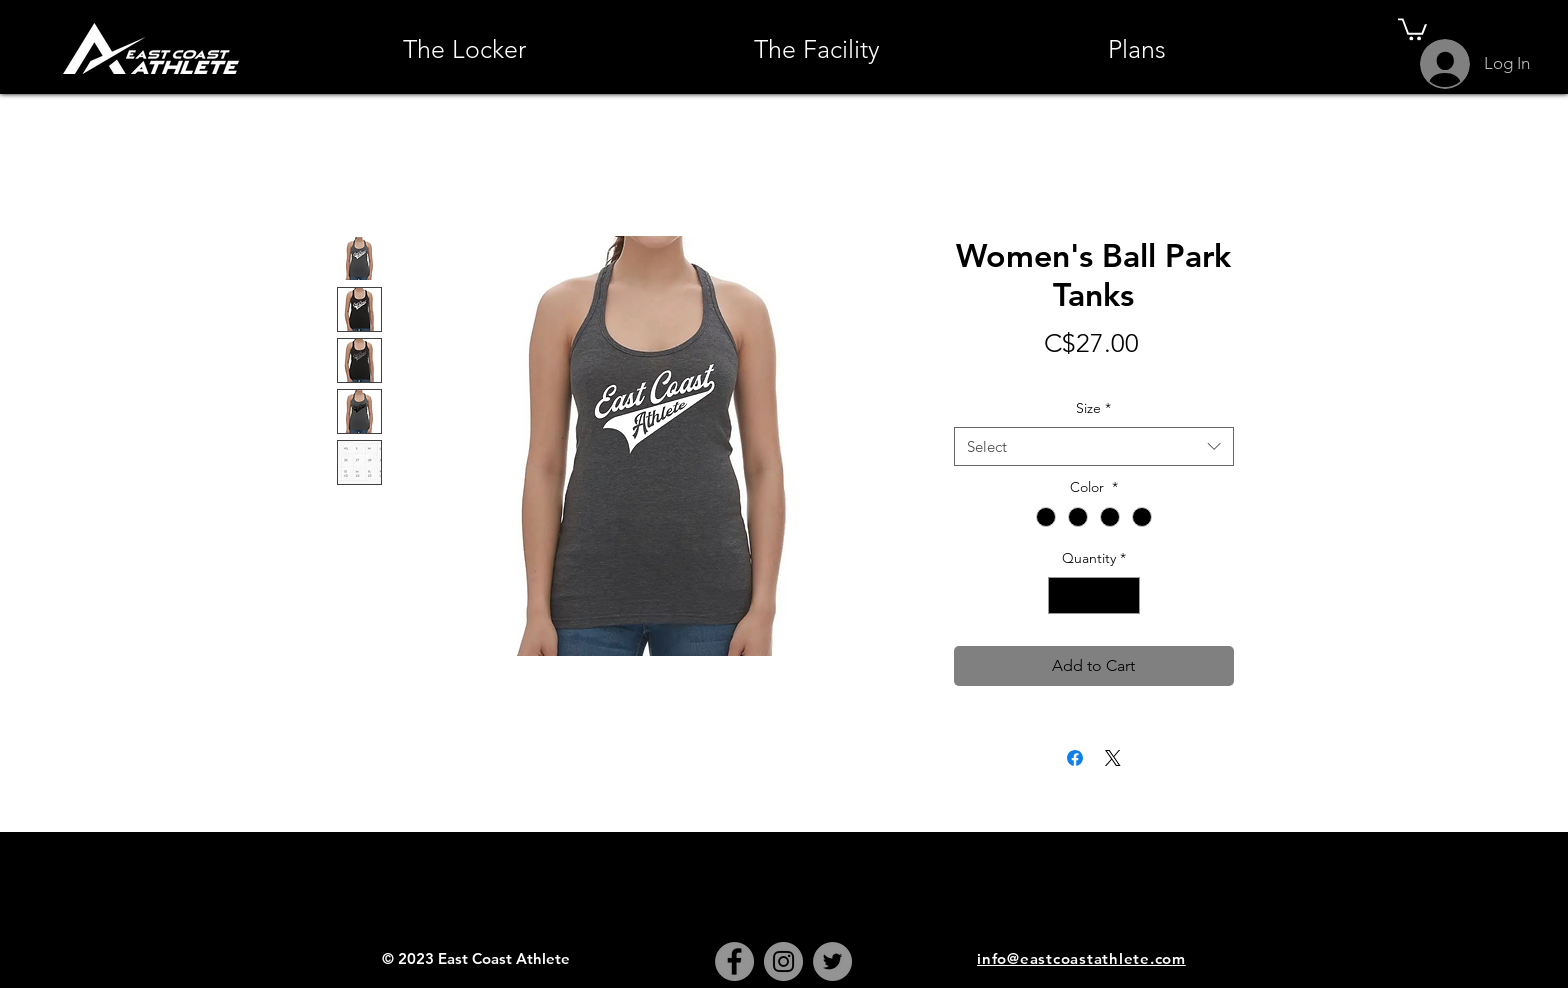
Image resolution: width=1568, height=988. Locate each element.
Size (1093, 408)
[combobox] (1094, 446)
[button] (1412, 28)
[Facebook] (734, 961)
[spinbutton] (1094, 595)
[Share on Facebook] (1075, 758)
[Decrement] (1063, 595)
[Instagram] (783, 961)
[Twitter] (832, 961)
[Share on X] (1113, 758)
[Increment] (1124, 595)
